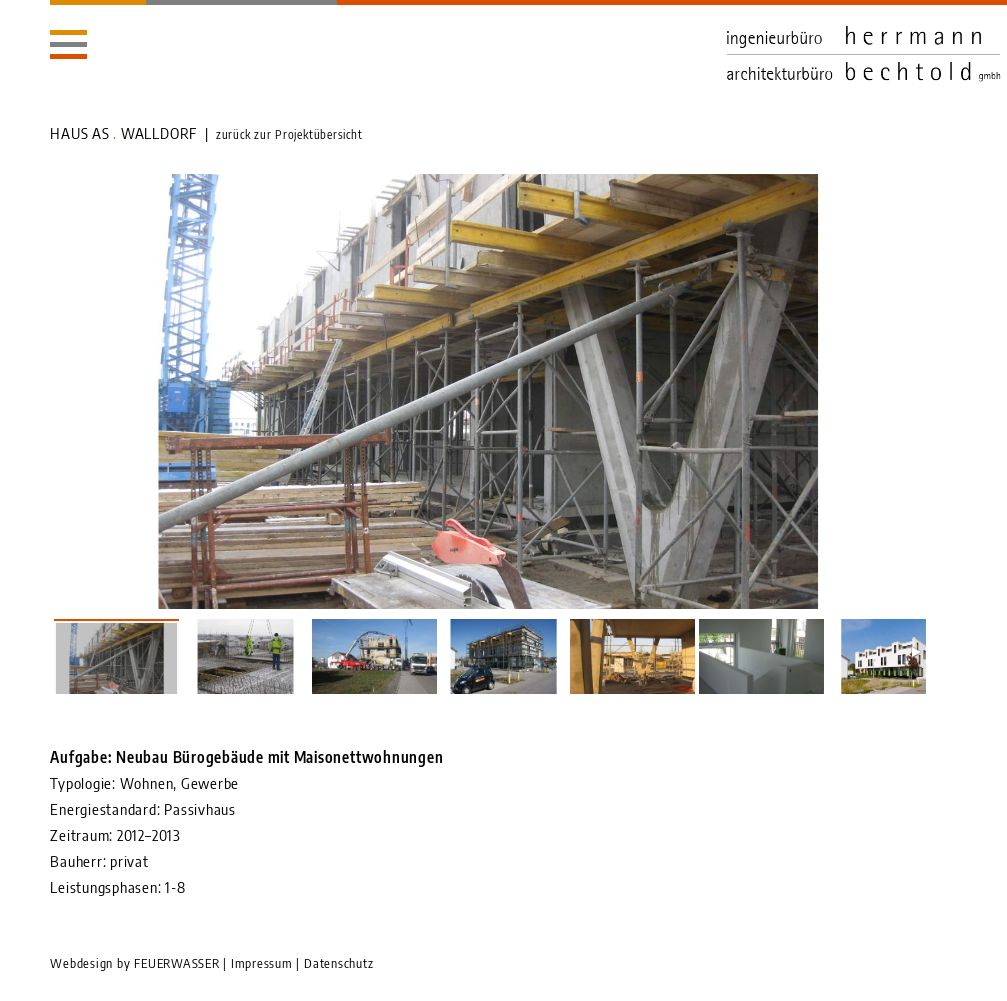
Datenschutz (338, 963)
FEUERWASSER (176, 963)
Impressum (262, 963)
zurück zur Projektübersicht (289, 134)
